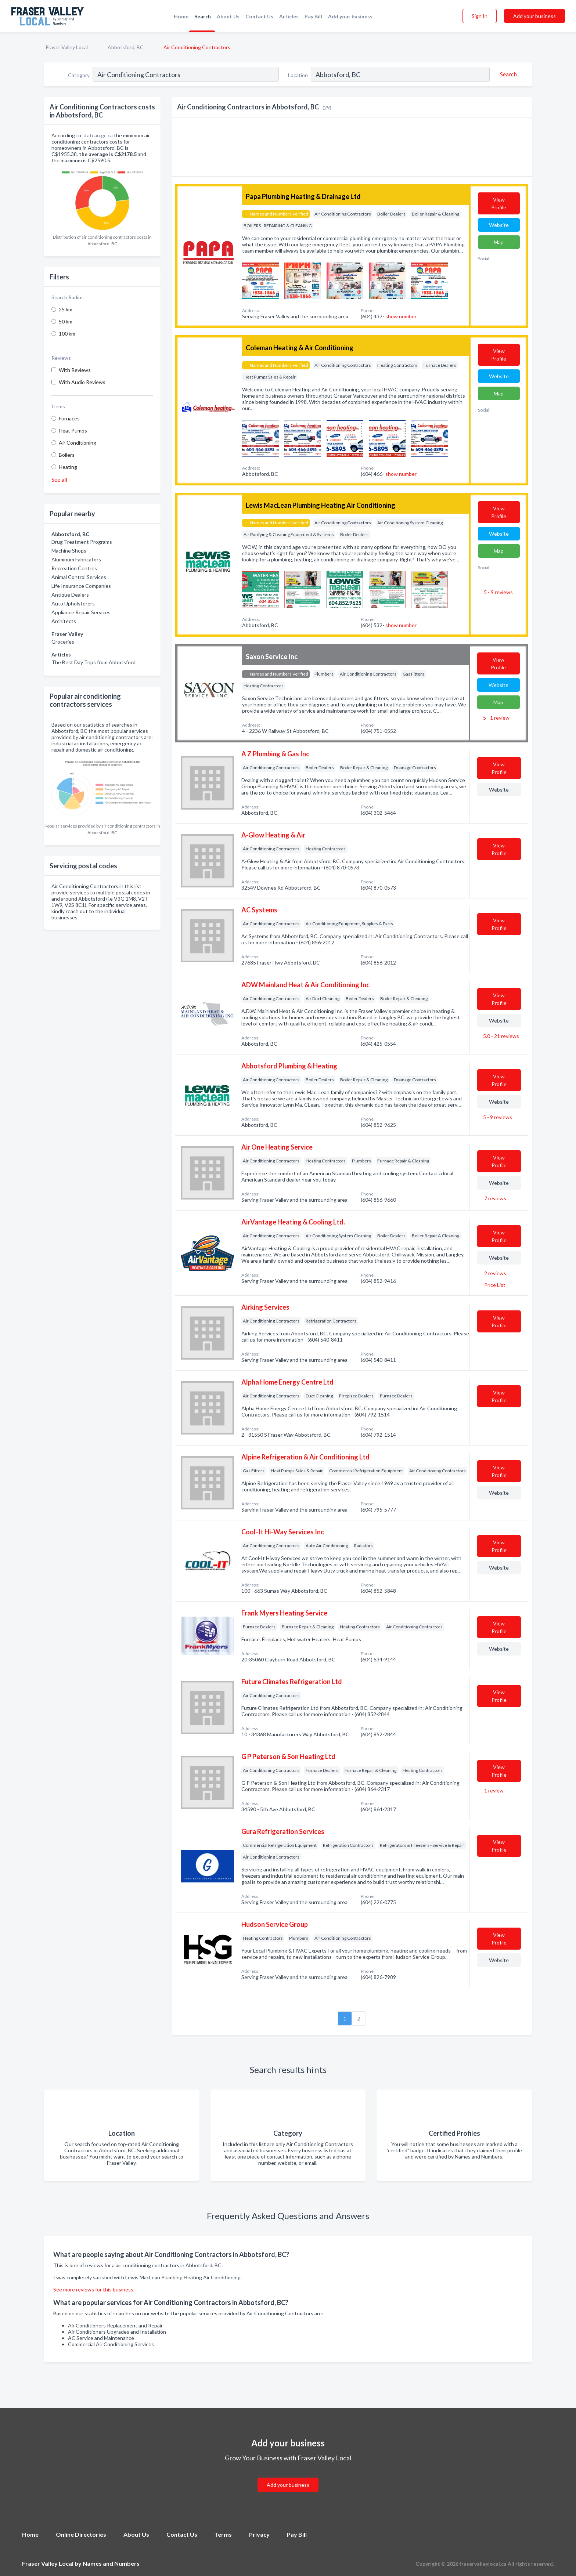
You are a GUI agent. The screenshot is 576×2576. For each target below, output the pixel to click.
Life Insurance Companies (81, 586)
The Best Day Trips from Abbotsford (93, 662)
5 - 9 (498, 592)
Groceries (62, 641)
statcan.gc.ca (97, 135)
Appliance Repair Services (81, 612)
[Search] (507, 74)
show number (401, 316)
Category (79, 75)
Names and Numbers (111, 2563)
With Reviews (75, 370)
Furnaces (69, 418)
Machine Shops (68, 550)
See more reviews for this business (93, 2289)
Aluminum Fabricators (76, 559)
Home (181, 16)
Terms (223, 2534)
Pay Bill (313, 16)
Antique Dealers (70, 594)
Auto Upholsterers (73, 603)
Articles (289, 16)
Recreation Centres (74, 568)
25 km (65, 309)
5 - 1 (496, 717)
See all (59, 479)
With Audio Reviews (82, 382)
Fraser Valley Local (67, 47)
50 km (65, 321)
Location (298, 75)
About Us (228, 16)
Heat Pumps (73, 430)
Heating (68, 467)
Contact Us (259, 16)
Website (499, 225)
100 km (67, 333)
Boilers (67, 455)
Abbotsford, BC (126, 47)
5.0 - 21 (500, 1036)
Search (202, 16)
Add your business (350, 16)
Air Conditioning (77, 442)
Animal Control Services (78, 577)
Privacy (259, 2534)
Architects (63, 621)
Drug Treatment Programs (81, 542)
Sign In (479, 16)
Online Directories (81, 2534)
